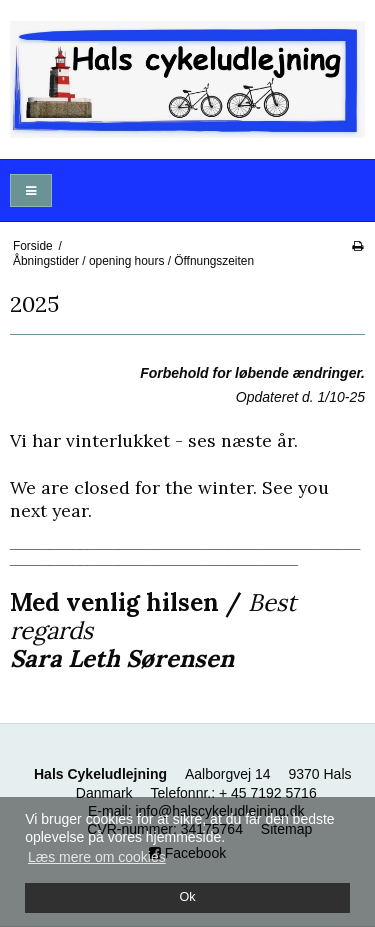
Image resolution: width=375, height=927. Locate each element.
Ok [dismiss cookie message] (187, 897)
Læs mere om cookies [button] (97, 857)
